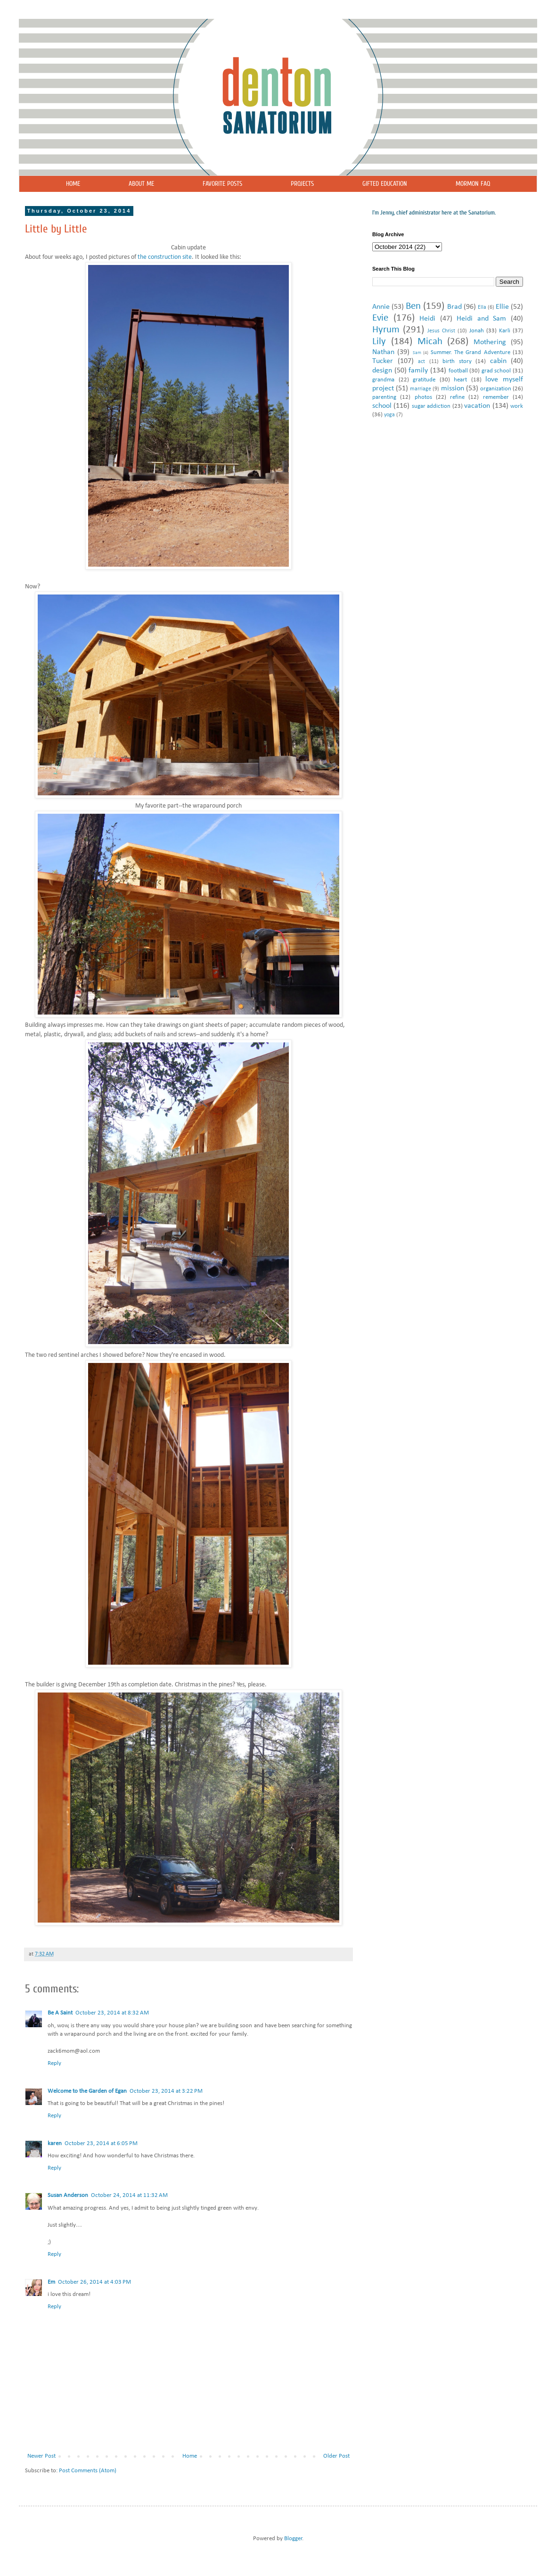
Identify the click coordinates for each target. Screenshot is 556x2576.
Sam (417, 352)
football (458, 371)
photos (423, 397)
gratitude (424, 380)
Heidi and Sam (481, 318)
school (382, 406)
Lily (379, 342)
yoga (389, 415)
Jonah (476, 331)
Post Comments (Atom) (87, 2471)
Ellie (502, 307)
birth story (457, 361)
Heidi (427, 318)
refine (457, 397)
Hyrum (386, 330)
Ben (413, 306)
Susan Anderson (68, 2195)
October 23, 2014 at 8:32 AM (112, 2013)
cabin (498, 361)
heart (460, 380)
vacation (477, 406)
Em (51, 2282)
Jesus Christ (441, 331)
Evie (380, 318)
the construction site (165, 257)
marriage (420, 389)
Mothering (490, 342)
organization (495, 389)
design (382, 370)
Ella (482, 307)
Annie (381, 307)
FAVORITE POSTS (222, 184)
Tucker (382, 361)
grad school (496, 371)
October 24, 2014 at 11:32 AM (129, 2195)
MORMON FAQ (473, 184)
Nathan (383, 352)
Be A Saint (60, 2013)
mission (452, 388)
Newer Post (41, 2456)
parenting (384, 397)
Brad (454, 307)
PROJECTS (302, 184)
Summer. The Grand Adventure (470, 352)
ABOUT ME (141, 184)
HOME (73, 184)
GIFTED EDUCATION (384, 184)
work (516, 406)
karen (55, 2143)
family (418, 370)
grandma (383, 380)
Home (189, 2456)
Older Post (336, 2456)
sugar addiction (431, 406)
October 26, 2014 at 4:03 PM (94, 2282)
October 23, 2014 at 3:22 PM (166, 2091)
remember (496, 397)
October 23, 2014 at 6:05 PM (101, 2143)
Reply (54, 2063)
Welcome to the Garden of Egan (87, 2091)
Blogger (293, 2538)
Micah (429, 342)
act (421, 361)
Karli (504, 331)
